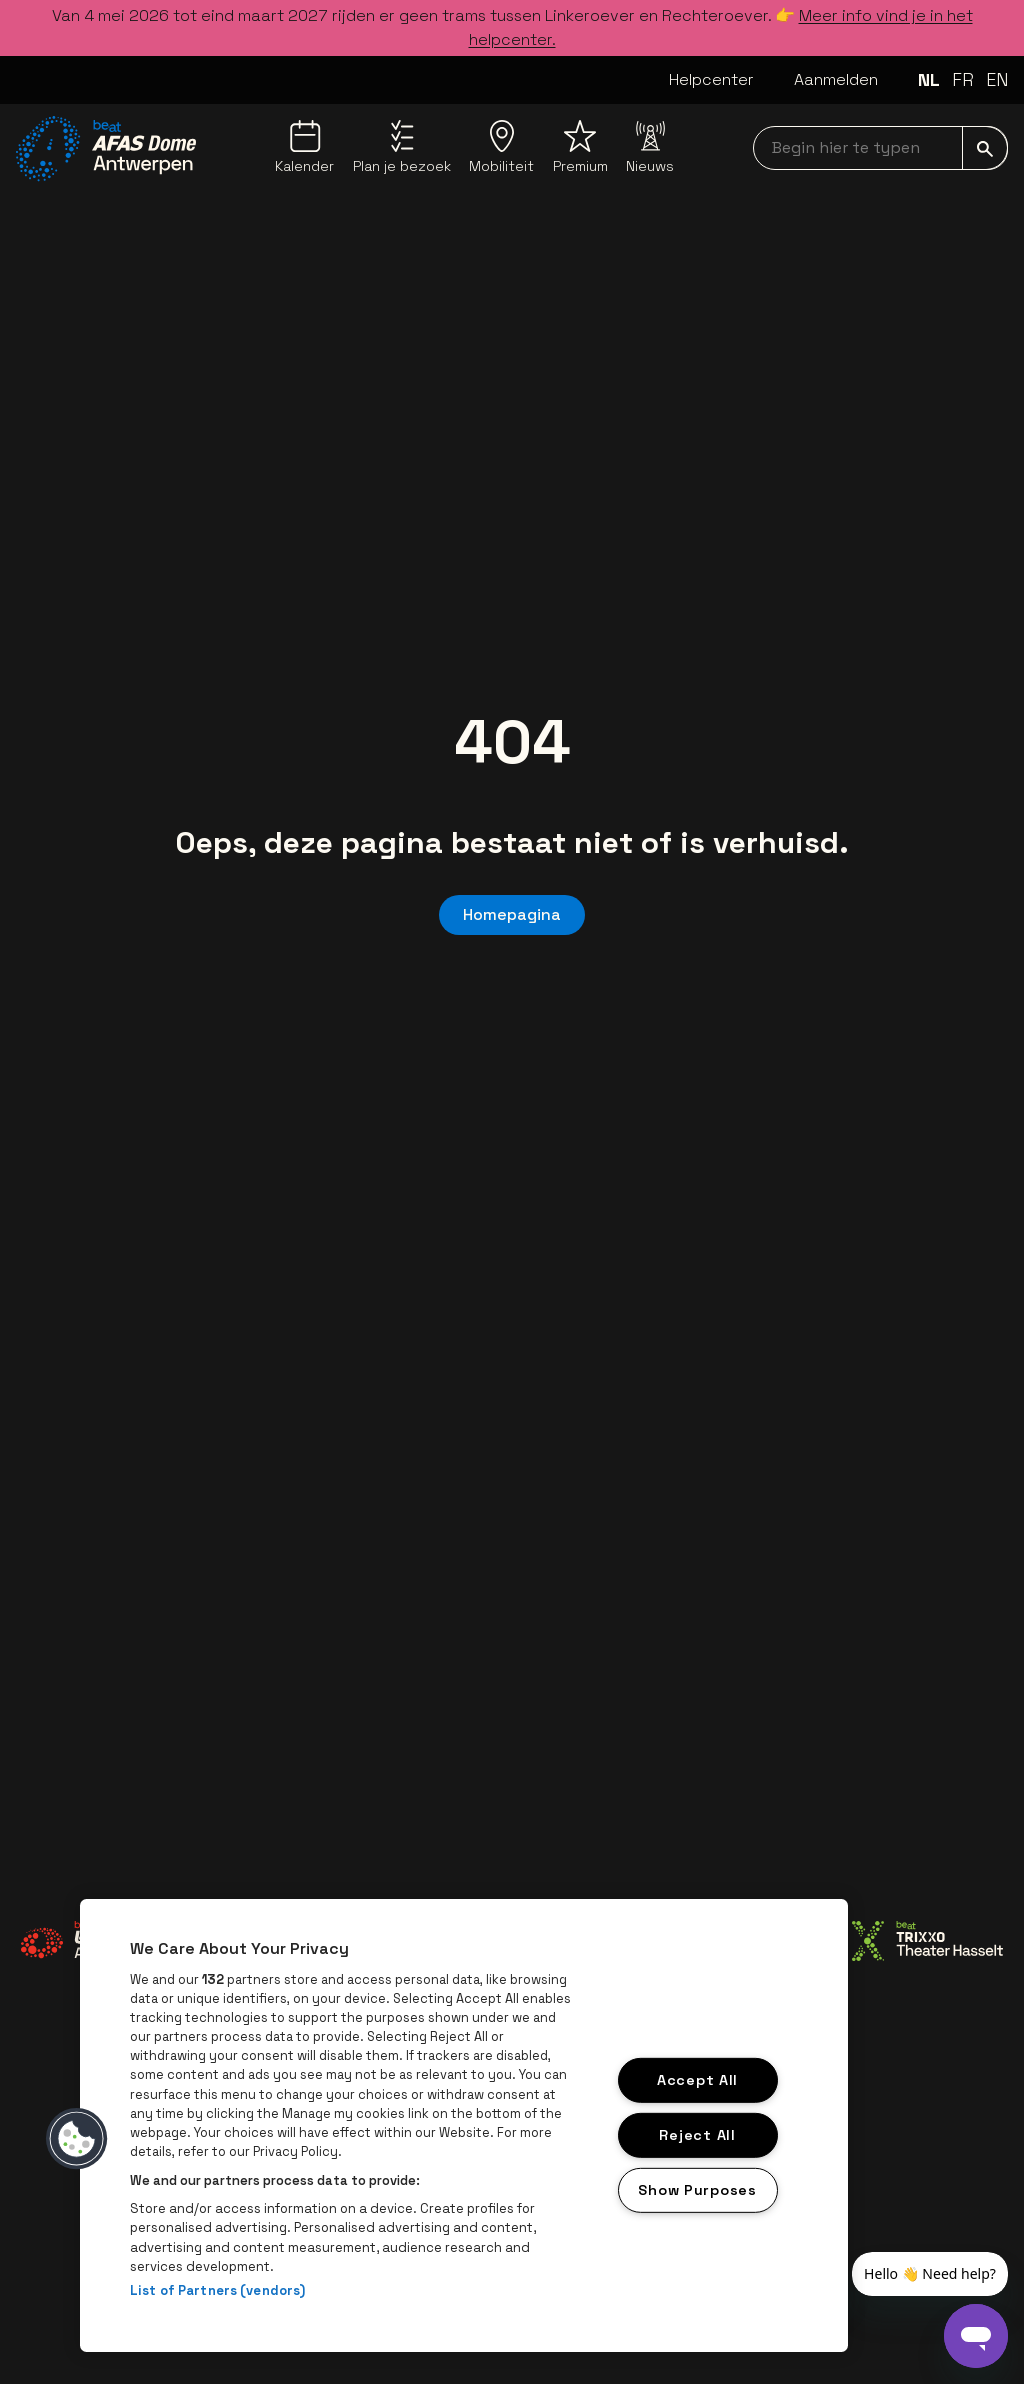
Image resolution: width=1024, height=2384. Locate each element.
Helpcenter (711, 79)
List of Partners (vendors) (217, 2290)
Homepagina (512, 914)
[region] (464, 2125)
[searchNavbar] (880, 148)
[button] (77, 2139)
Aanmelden (836, 79)
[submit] (985, 148)
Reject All (697, 2135)
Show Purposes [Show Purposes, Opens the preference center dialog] (697, 2189)
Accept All (697, 2080)
